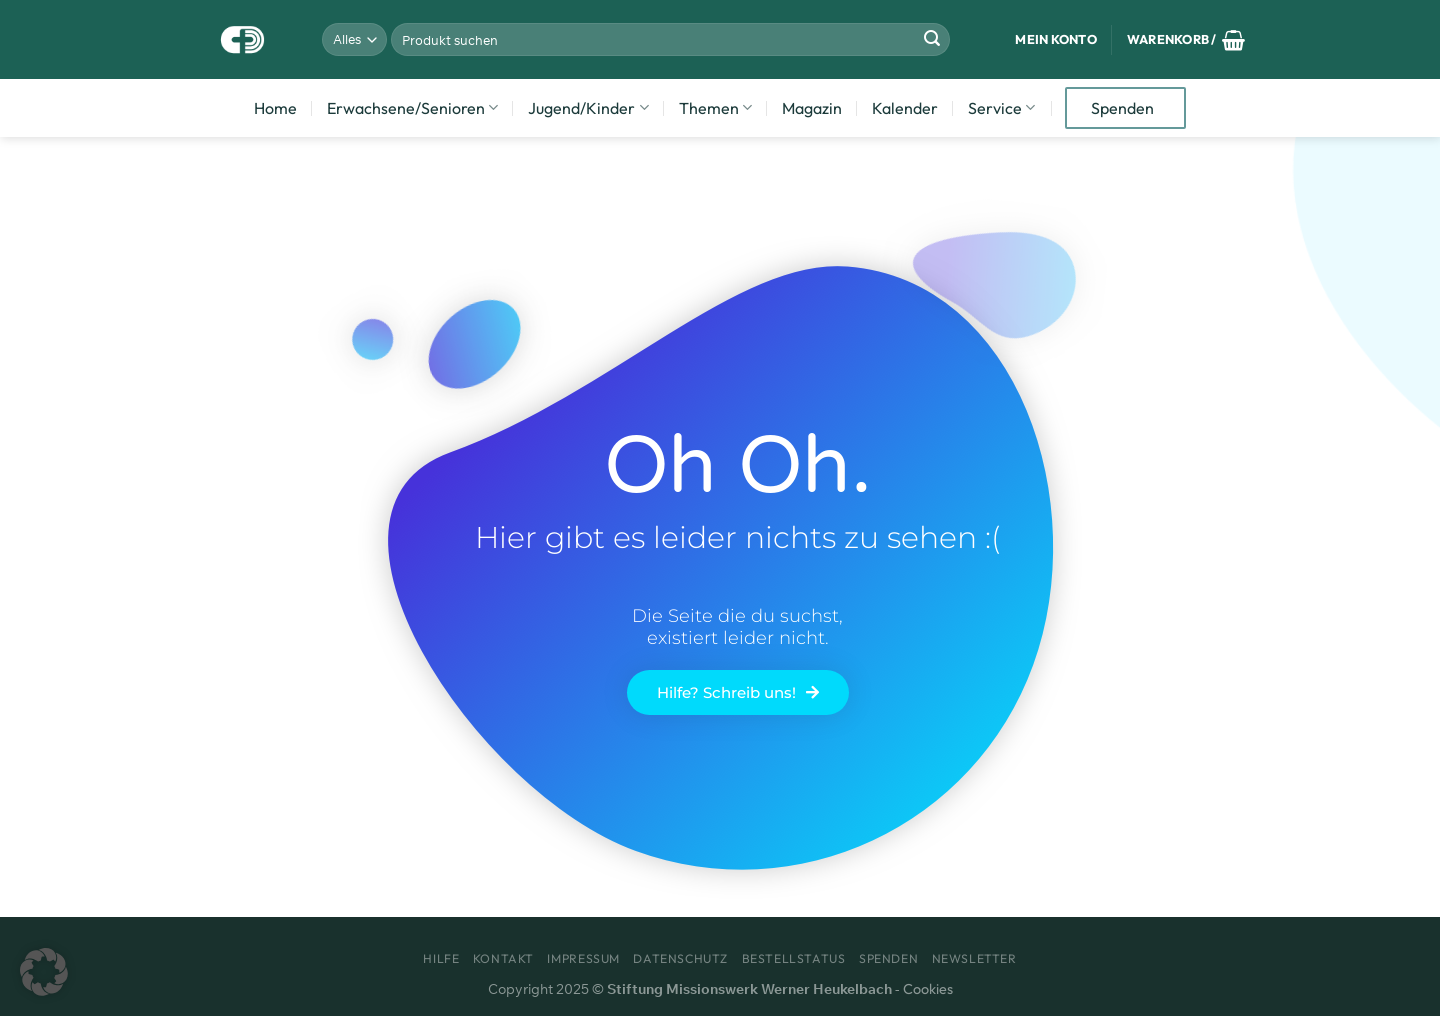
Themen (715, 108)
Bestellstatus (794, 958)
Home (275, 108)
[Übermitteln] (932, 40)
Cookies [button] (928, 989)
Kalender (905, 108)
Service (1001, 108)
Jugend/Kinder (588, 108)
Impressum (583, 958)
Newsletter (974, 958)
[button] (44, 972)
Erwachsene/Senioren (412, 108)
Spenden (1122, 108)
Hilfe (441, 958)
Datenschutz (680, 958)
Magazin (812, 108)
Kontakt (503, 958)
